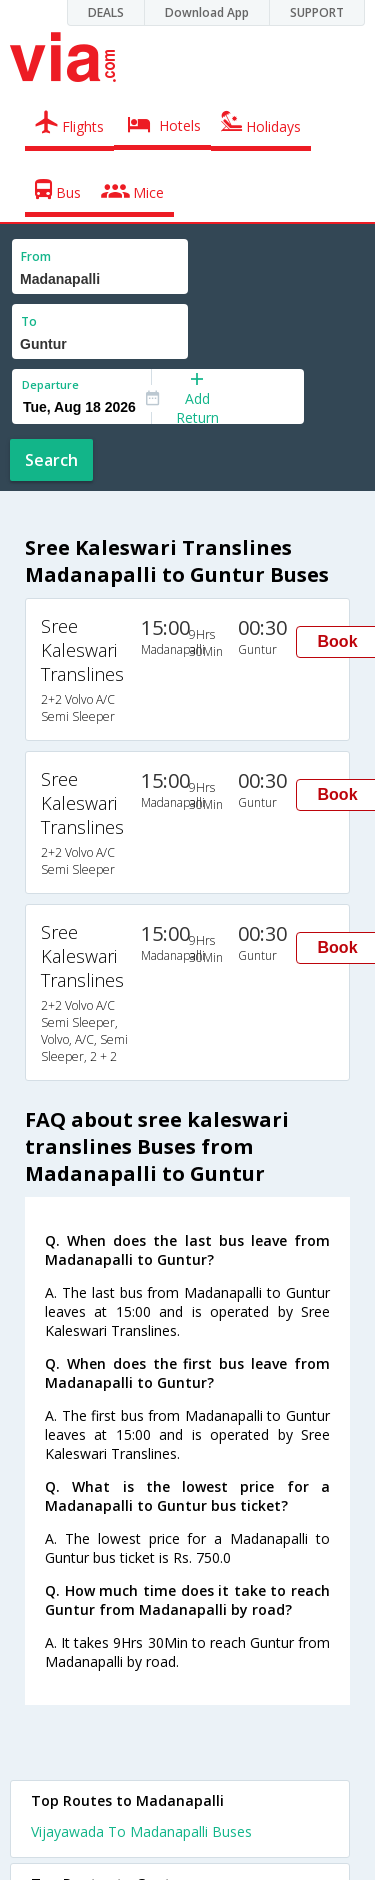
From (36, 256)
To (29, 321)
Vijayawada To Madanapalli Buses (141, 1831)
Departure (50, 384)
